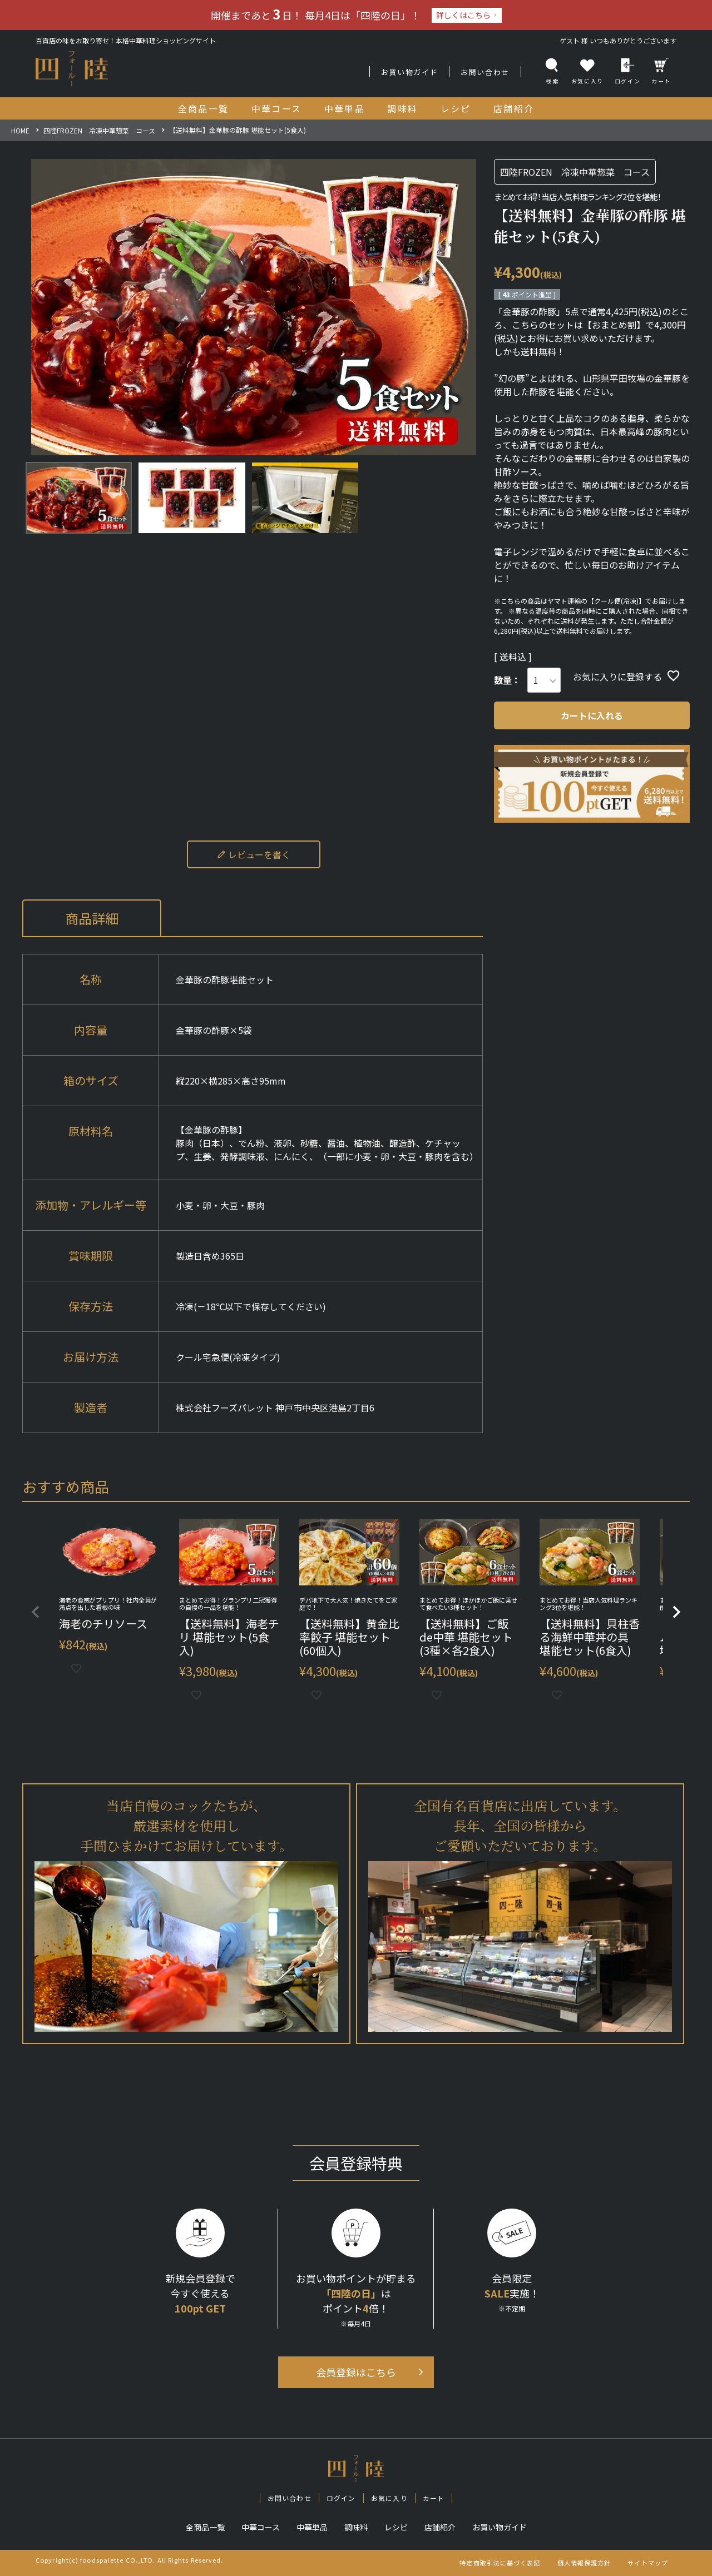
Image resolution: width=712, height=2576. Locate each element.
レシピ (396, 2527)
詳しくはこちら (463, 15)
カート (661, 71)
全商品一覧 (205, 2527)
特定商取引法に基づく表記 (499, 2562)
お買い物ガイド (409, 72)
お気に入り (389, 2498)
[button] (35, 1612)
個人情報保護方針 (584, 2562)
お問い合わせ (485, 72)
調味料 (356, 2527)
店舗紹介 (440, 2527)
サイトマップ (647, 2562)
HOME (20, 130)
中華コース (260, 2527)
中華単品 (312, 2527)
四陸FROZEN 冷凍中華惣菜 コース (99, 130)
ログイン (627, 71)
